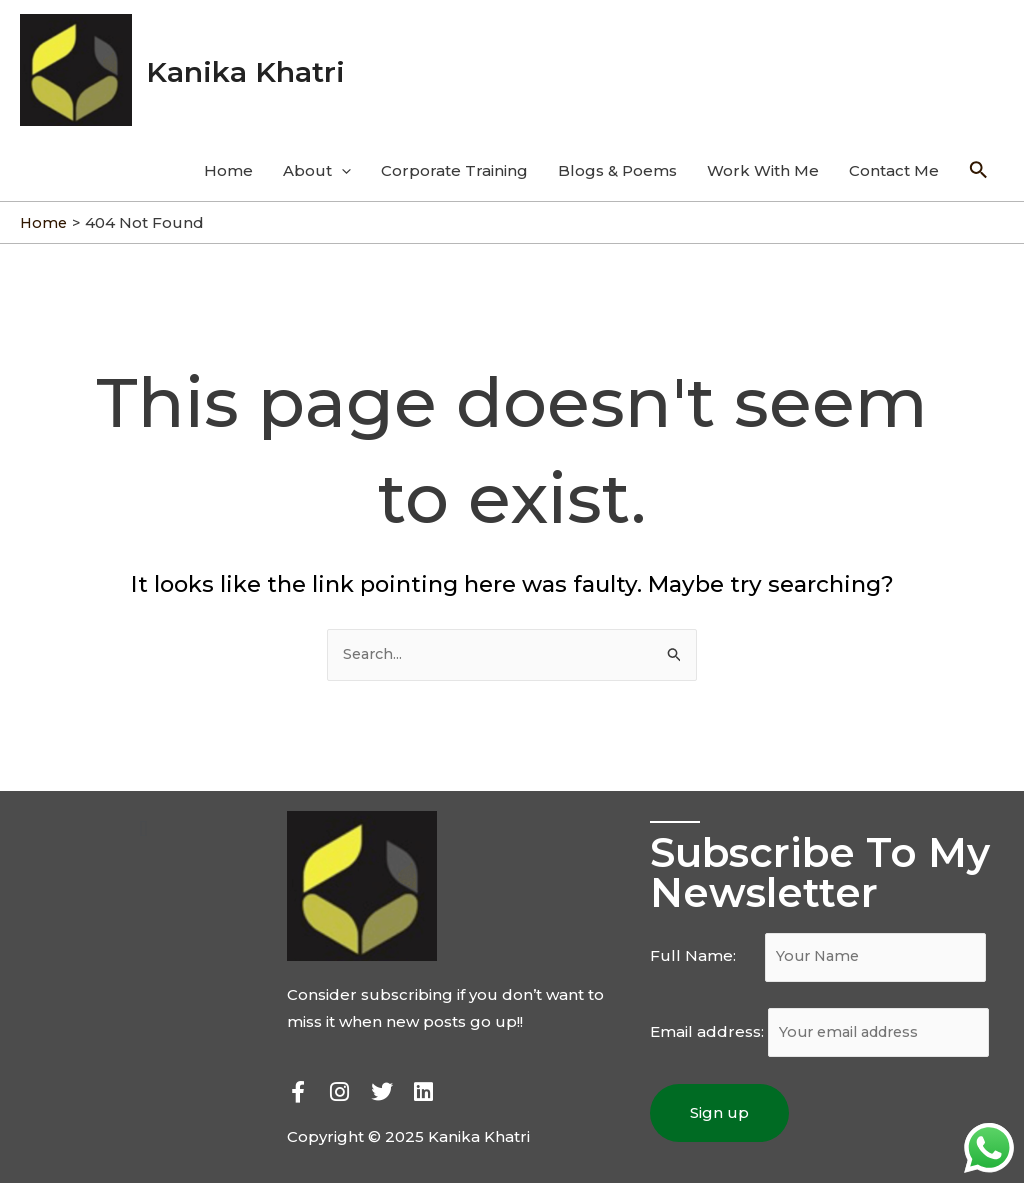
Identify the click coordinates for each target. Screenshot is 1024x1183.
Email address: (825, 1026)
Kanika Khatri (258, 64)
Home (228, 159)
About (317, 160)
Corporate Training (454, 159)
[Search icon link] (979, 160)
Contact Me (894, 159)
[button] (143, 819)
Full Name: (823, 949)
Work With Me (763, 159)
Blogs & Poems (617, 159)
